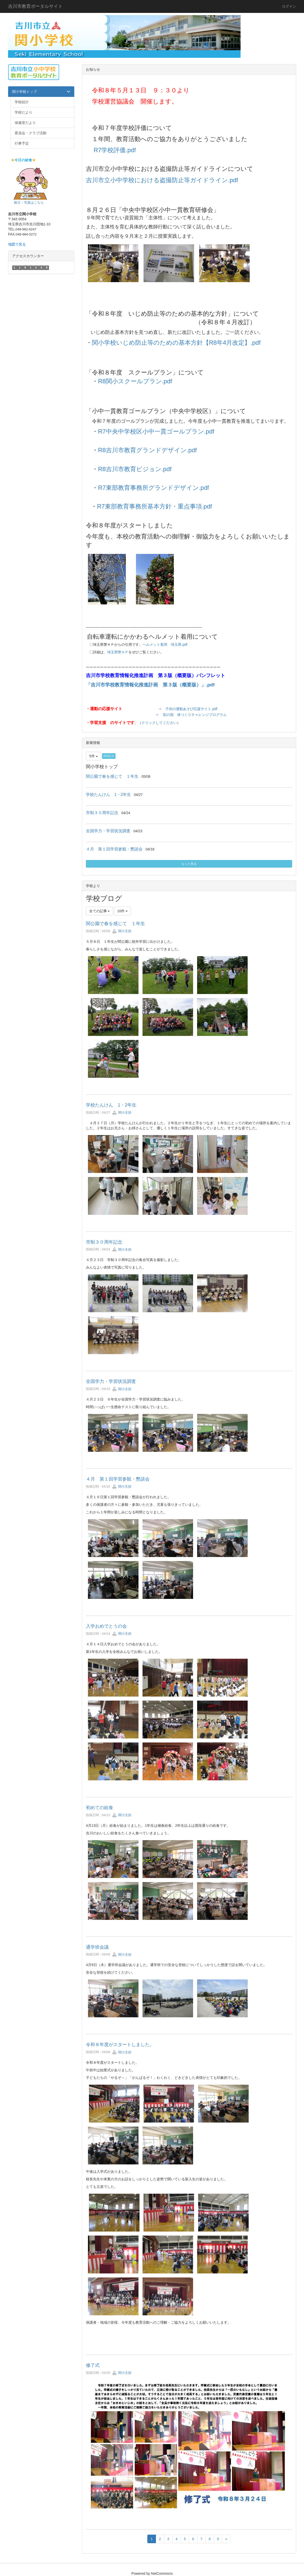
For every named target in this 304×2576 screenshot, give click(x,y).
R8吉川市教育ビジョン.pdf (135, 469)
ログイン (289, 6)
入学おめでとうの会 (106, 1626)
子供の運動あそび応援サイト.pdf (191, 709)
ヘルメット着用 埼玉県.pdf (165, 644)
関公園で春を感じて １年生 (112, 776)
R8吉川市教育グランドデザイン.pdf (147, 450)
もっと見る (189, 864)
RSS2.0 (109, 756)
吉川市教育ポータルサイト (35, 6)
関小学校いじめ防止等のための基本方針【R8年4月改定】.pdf (176, 342)
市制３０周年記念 (102, 813)
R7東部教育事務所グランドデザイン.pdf (153, 487)
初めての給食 (99, 1807)
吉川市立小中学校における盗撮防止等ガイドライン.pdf (162, 180)
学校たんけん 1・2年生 (108, 794)
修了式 (93, 2365)
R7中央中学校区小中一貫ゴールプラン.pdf (156, 431)
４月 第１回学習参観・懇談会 (114, 849)
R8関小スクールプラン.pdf (135, 381)
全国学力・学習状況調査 (108, 831)
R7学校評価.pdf (115, 150)
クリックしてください (159, 723)
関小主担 (122, 931)
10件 (122, 911)
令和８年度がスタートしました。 (120, 2044)
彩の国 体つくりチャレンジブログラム (196, 715)
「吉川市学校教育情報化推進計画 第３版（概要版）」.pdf (150, 684)
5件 (93, 756)
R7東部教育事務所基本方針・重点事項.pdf (154, 506)
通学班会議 (97, 1947)
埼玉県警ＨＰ (117, 652)
